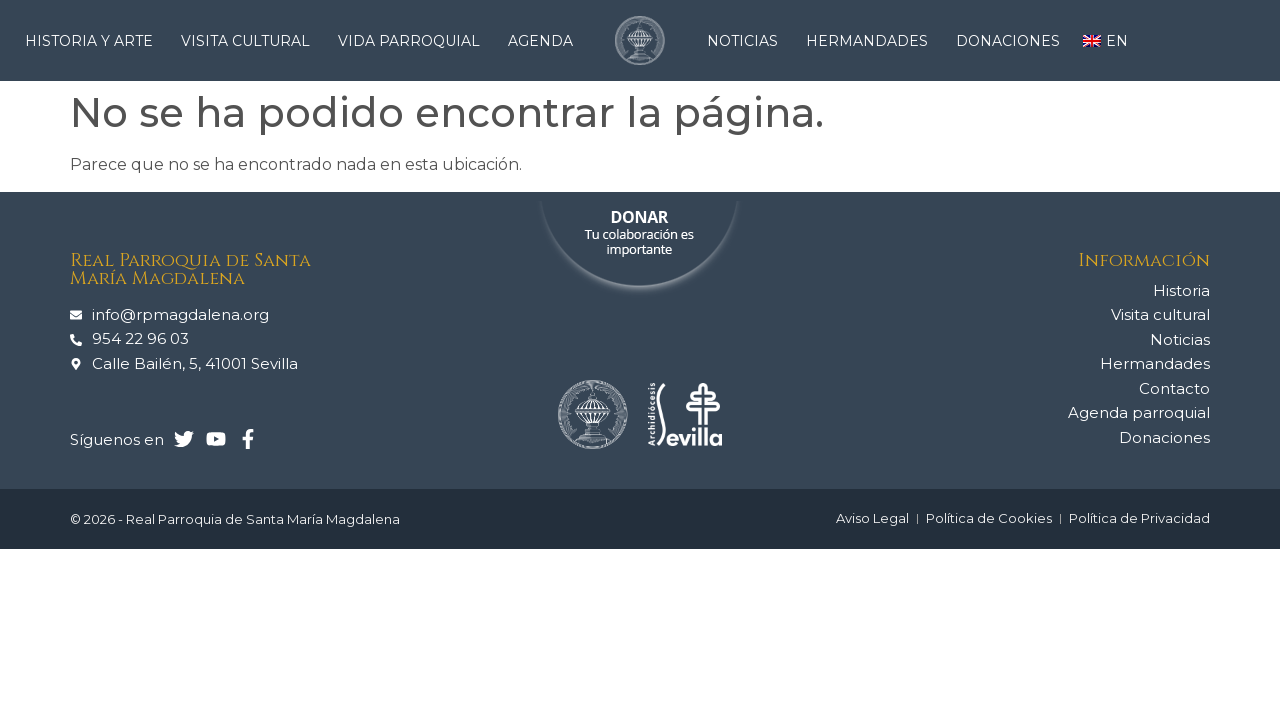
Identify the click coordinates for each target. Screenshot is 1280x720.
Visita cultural (250, 41)
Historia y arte (94, 41)
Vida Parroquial (414, 41)
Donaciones (1008, 41)
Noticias (747, 41)
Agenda (540, 41)
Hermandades (872, 41)
